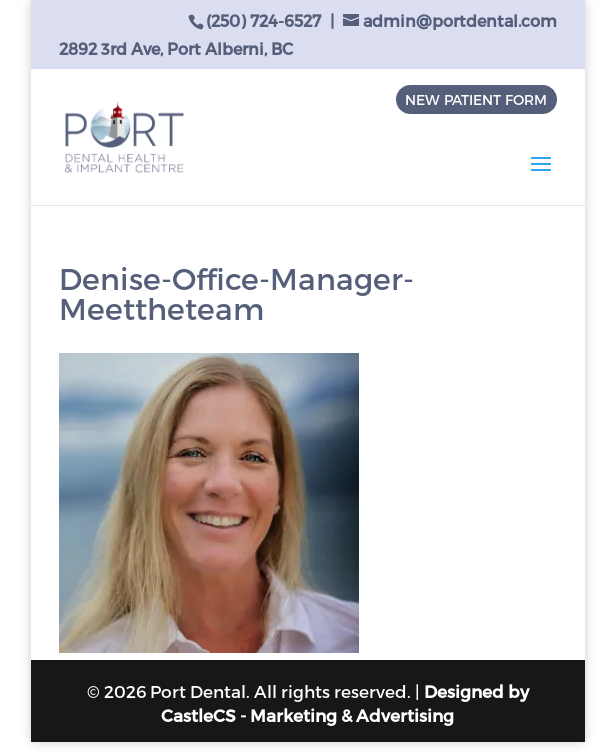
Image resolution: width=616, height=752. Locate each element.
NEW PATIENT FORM (476, 99)
